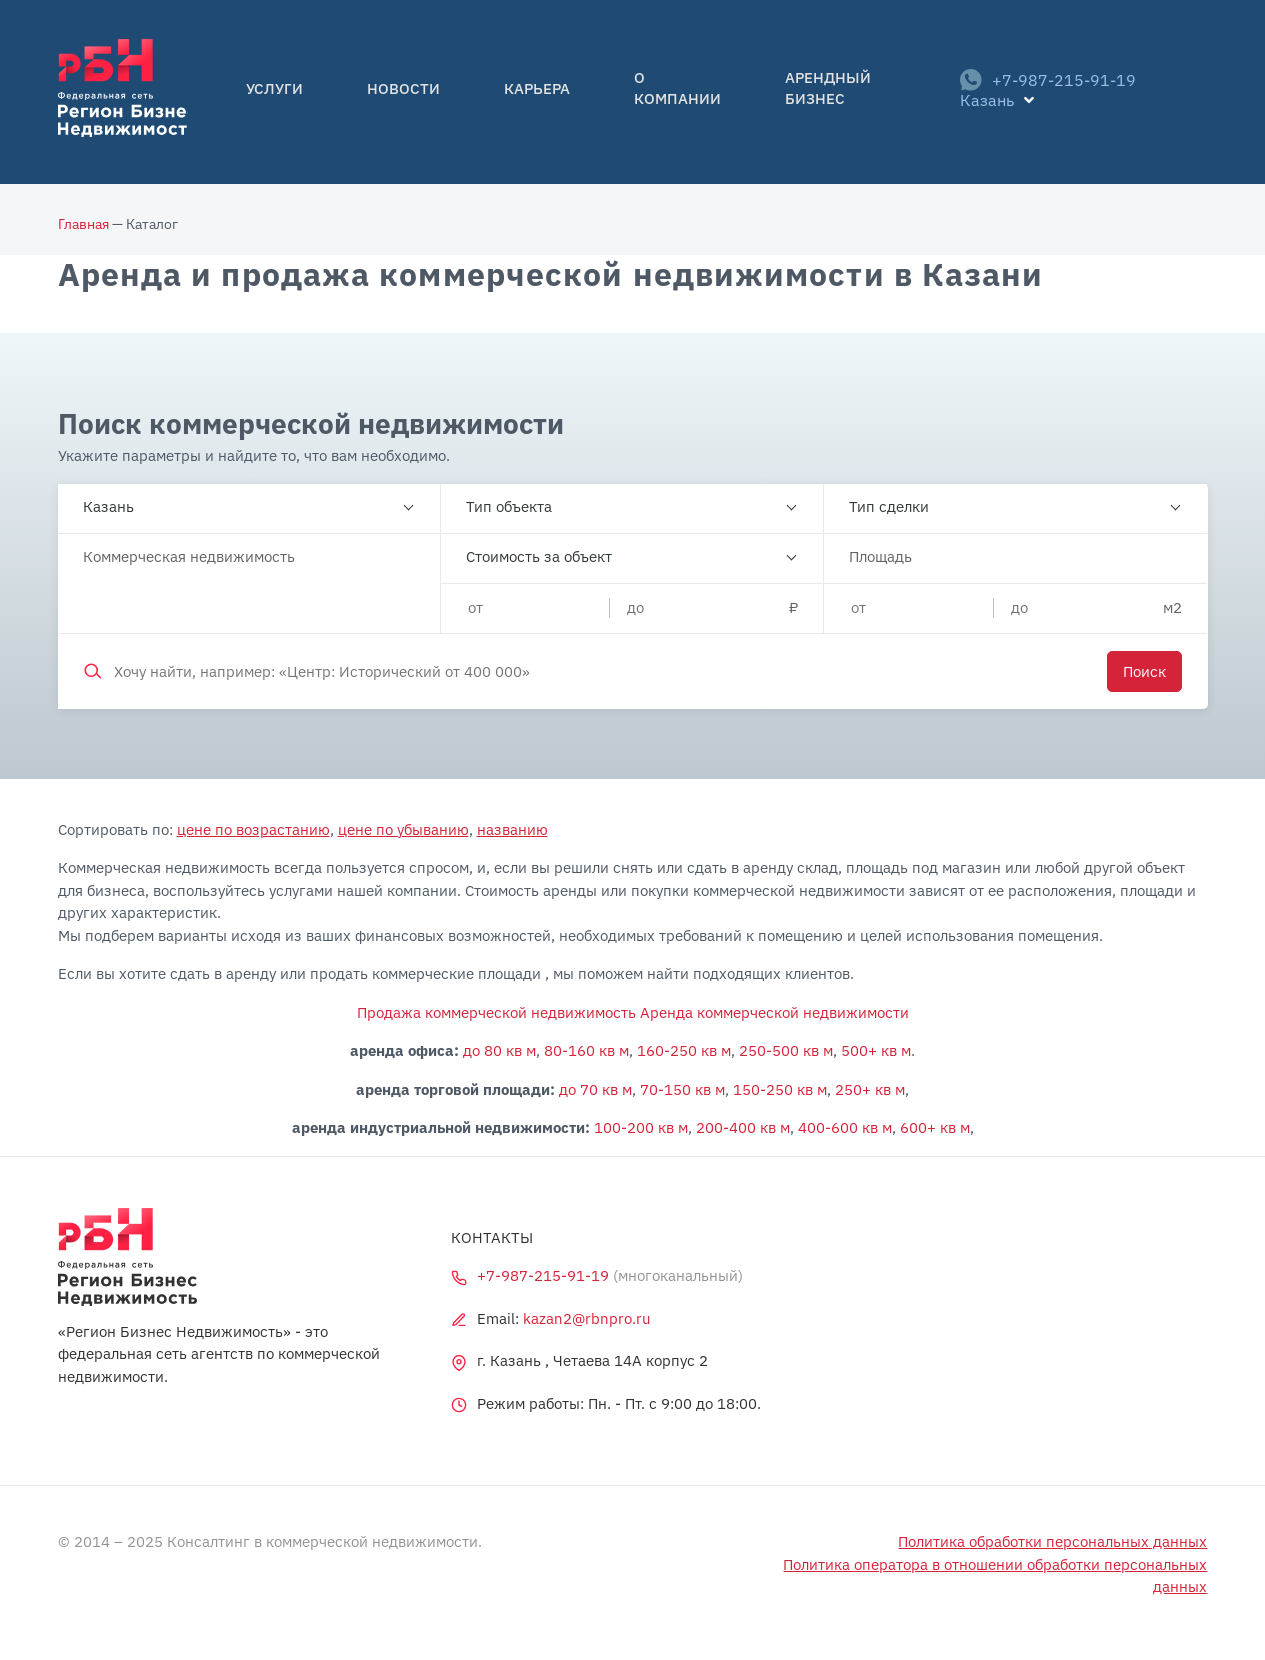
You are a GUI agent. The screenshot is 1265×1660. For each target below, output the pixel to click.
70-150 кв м (682, 1089)
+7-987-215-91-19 (1031, 92)
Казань (108, 506)
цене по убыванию (403, 829)
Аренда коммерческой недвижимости (774, 1012)
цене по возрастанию (253, 829)
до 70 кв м (595, 1089)
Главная (83, 224)
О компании (627, 92)
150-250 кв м (780, 1089)
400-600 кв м (845, 1127)
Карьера (509, 92)
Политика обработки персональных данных (1052, 1541)
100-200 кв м (641, 1127)
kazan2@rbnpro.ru (587, 1318)
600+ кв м (935, 1127)
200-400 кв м (743, 1127)
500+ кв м (876, 1050)
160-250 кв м (684, 1050)
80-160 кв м (586, 1050)
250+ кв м (870, 1089)
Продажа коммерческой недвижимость (496, 1012)
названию (512, 829)
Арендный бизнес (787, 92)
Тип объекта (509, 506)
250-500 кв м (786, 1050)
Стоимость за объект (539, 556)
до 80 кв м (499, 1050)
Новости (405, 92)
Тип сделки (889, 506)
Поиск (1144, 672)
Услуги (306, 92)
